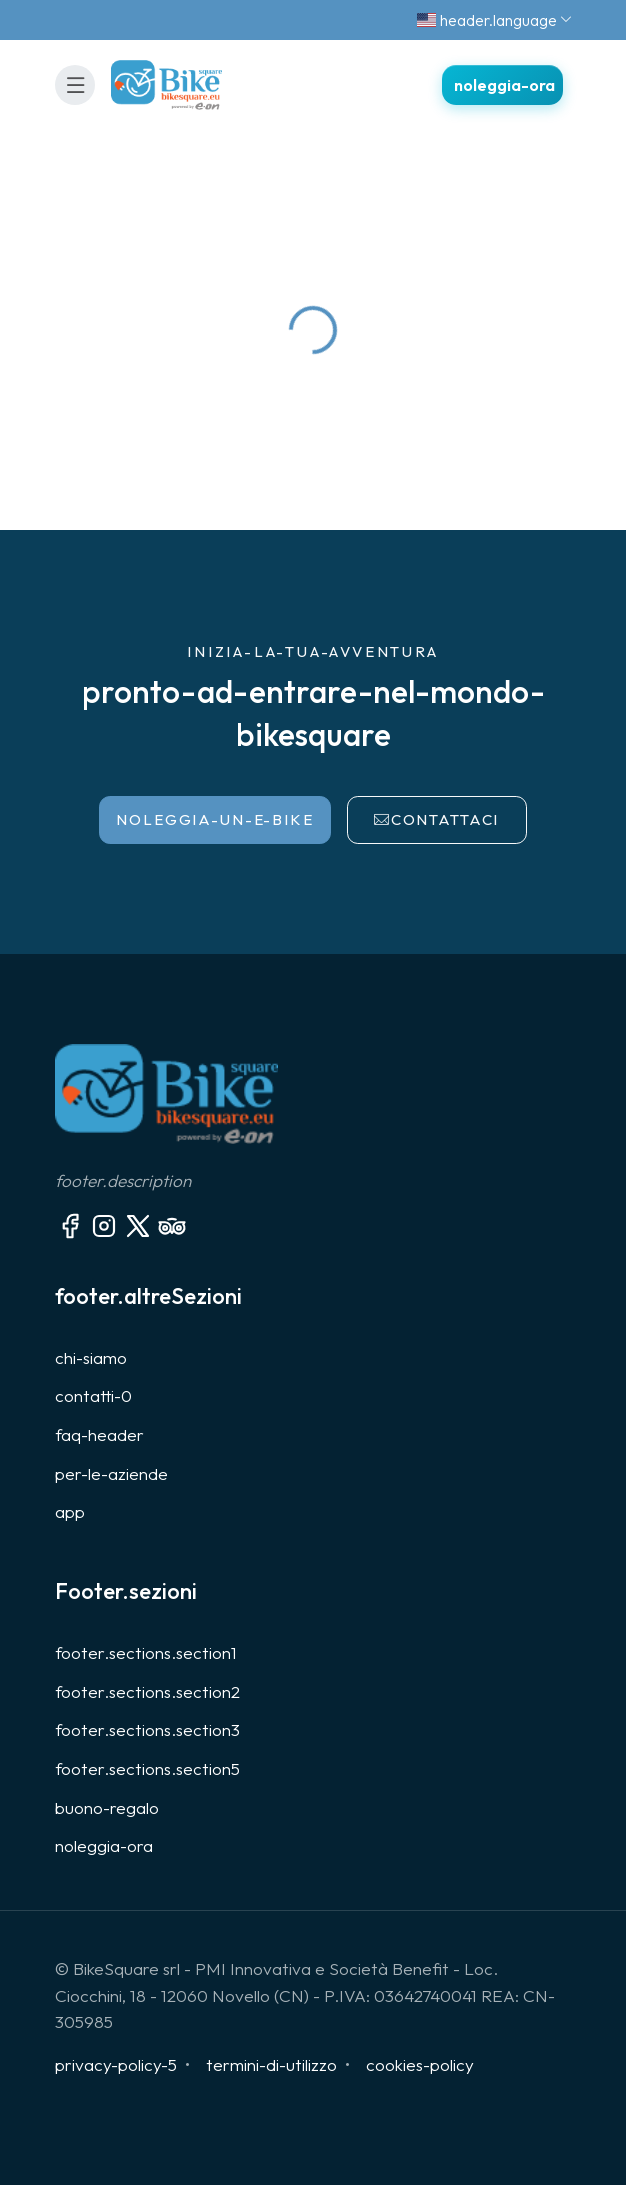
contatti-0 (93, 1395)
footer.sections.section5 (147, 1768)
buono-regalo (107, 1807)
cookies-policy (420, 2064)
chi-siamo (91, 1357)
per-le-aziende (111, 1473)
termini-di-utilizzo (271, 2064)
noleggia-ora (104, 1845)
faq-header (99, 1434)
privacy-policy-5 (116, 2064)
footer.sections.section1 (146, 1652)
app (70, 1511)
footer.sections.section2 (147, 1691)
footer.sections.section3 (147, 1729)
